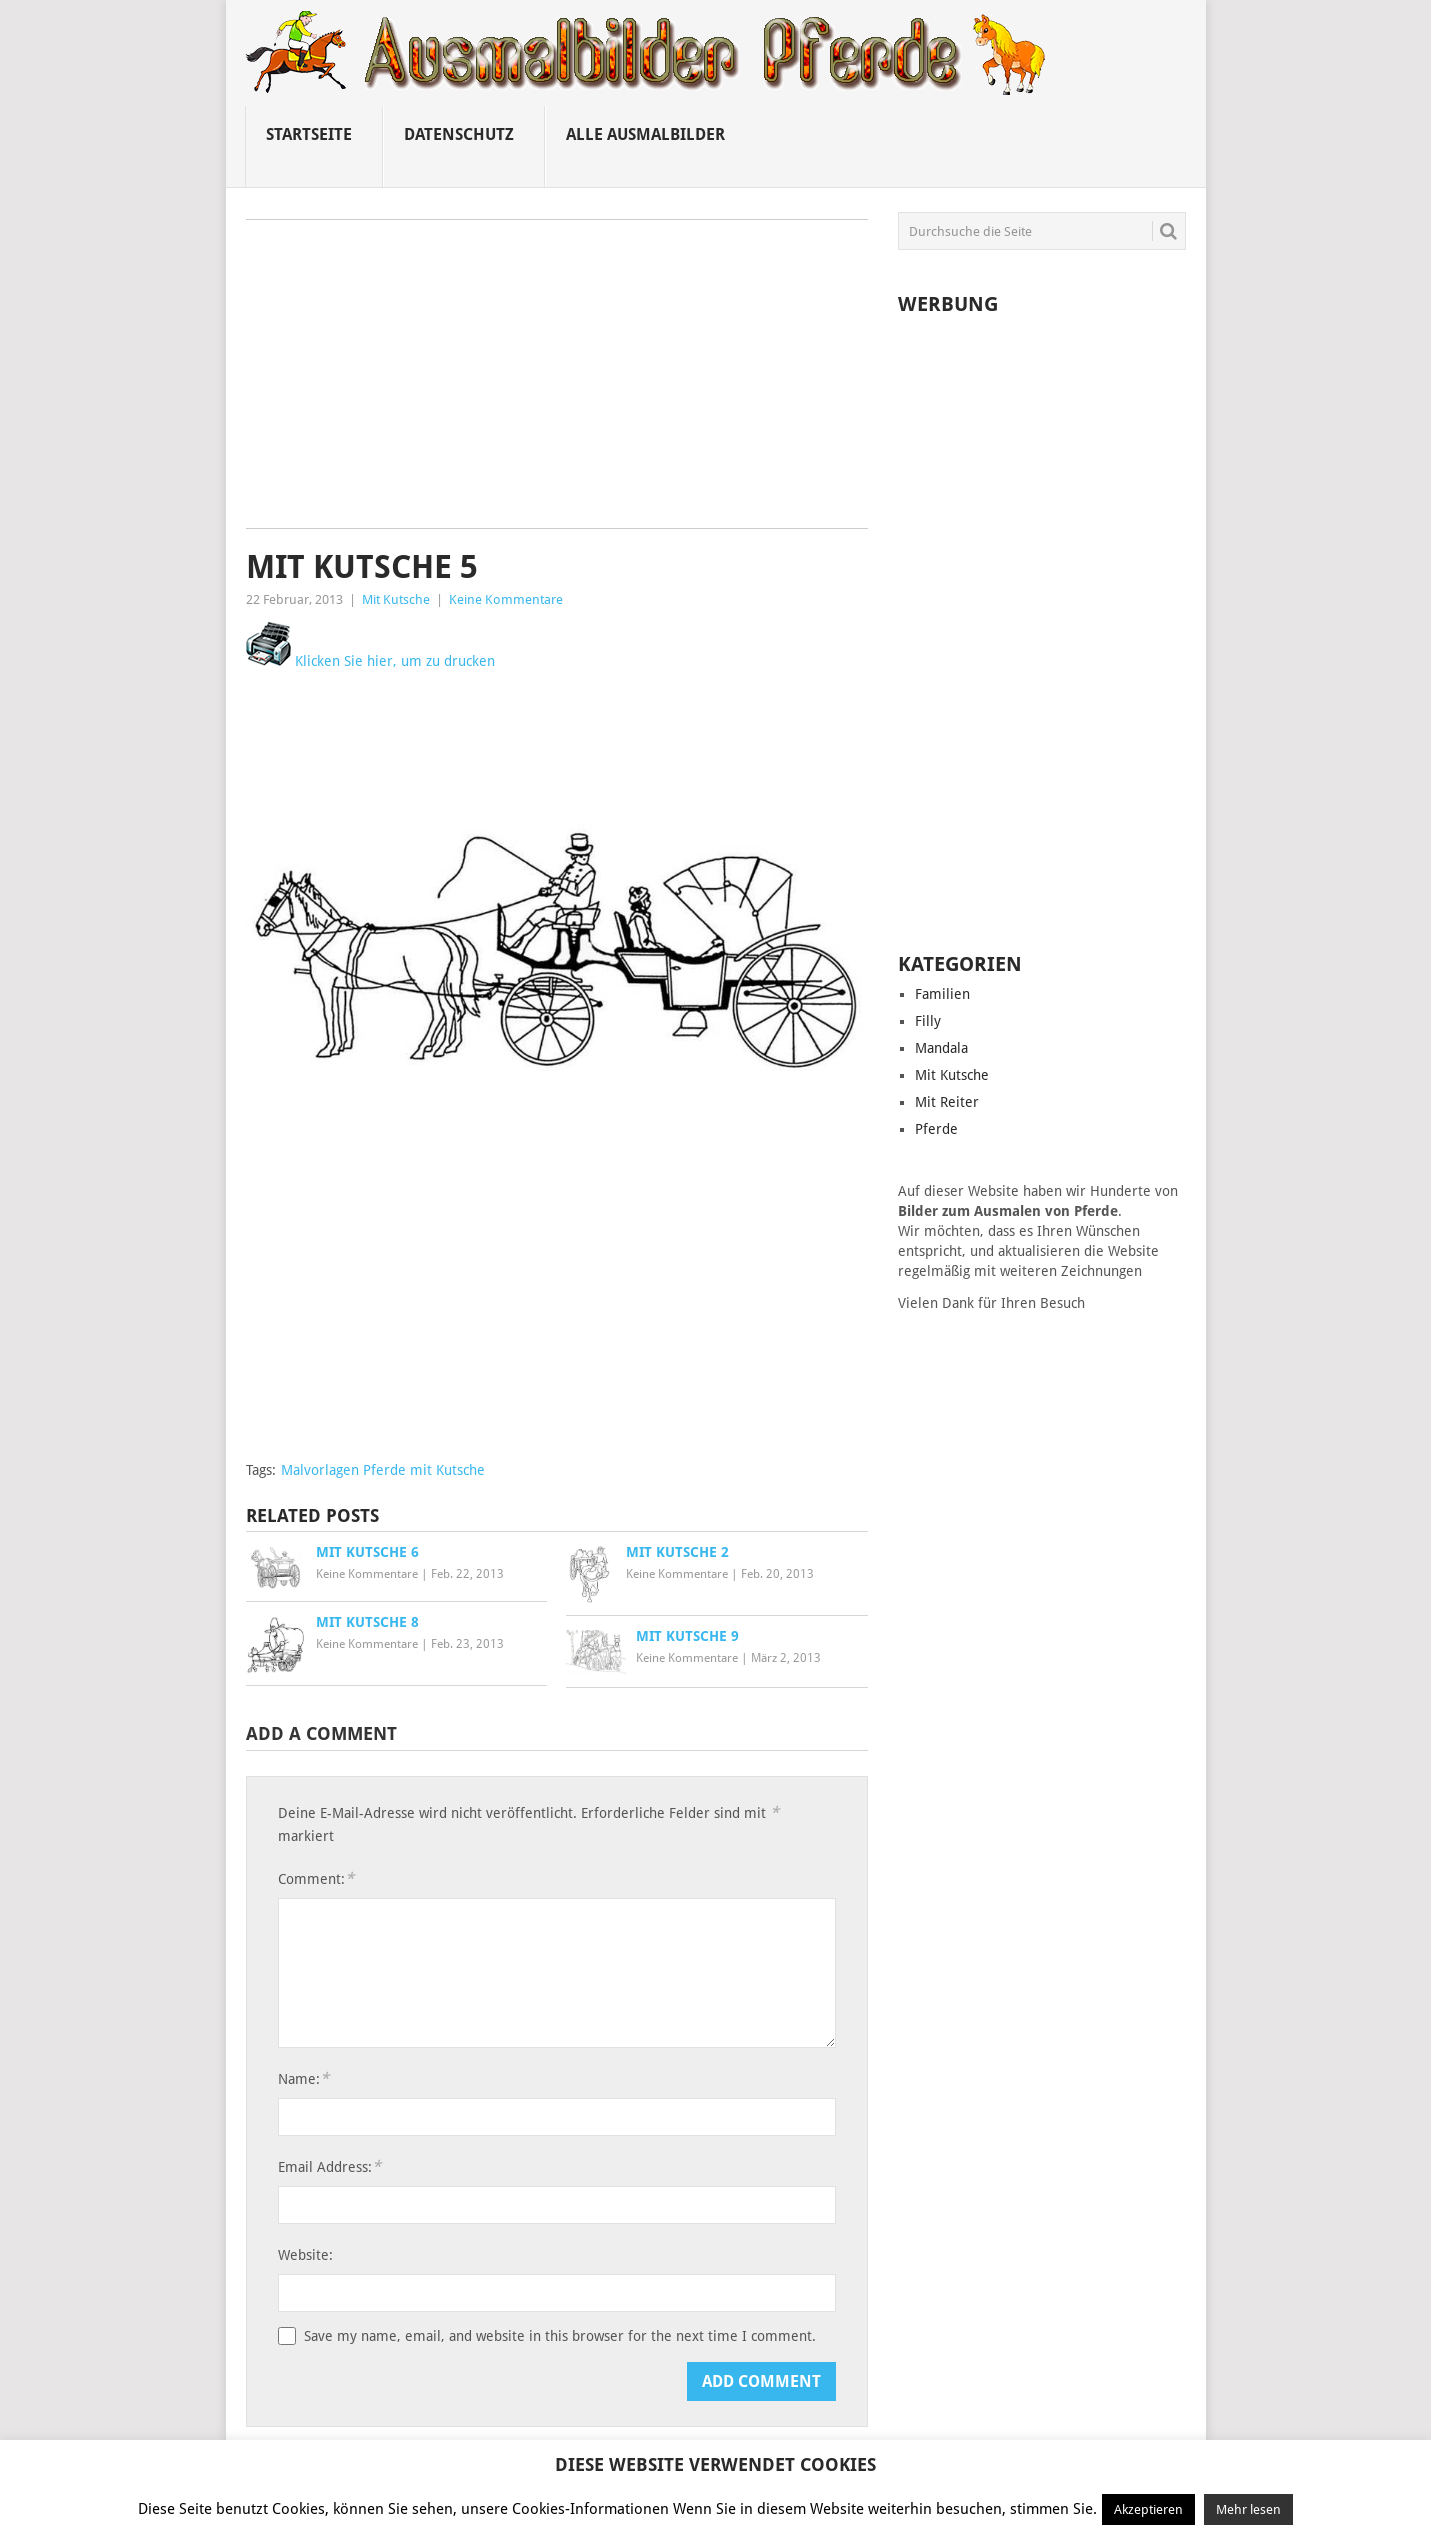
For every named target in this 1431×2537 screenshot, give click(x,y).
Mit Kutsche (396, 599)
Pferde (936, 1129)
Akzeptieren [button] (1148, 2509)
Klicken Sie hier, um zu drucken (370, 661)
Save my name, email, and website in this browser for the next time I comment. (560, 2336)
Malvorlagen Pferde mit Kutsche (383, 1470)
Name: (303, 2078)
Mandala (941, 1048)
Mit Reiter (947, 1102)
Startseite (309, 134)
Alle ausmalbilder (645, 134)
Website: (305, 2255)
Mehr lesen (1248, 2509)
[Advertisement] (557, 381)
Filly (928, 1021)
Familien (942, 994)
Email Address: (329, 2166)
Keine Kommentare (506, 599)
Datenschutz (459, 134)
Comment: (316, 1878)
